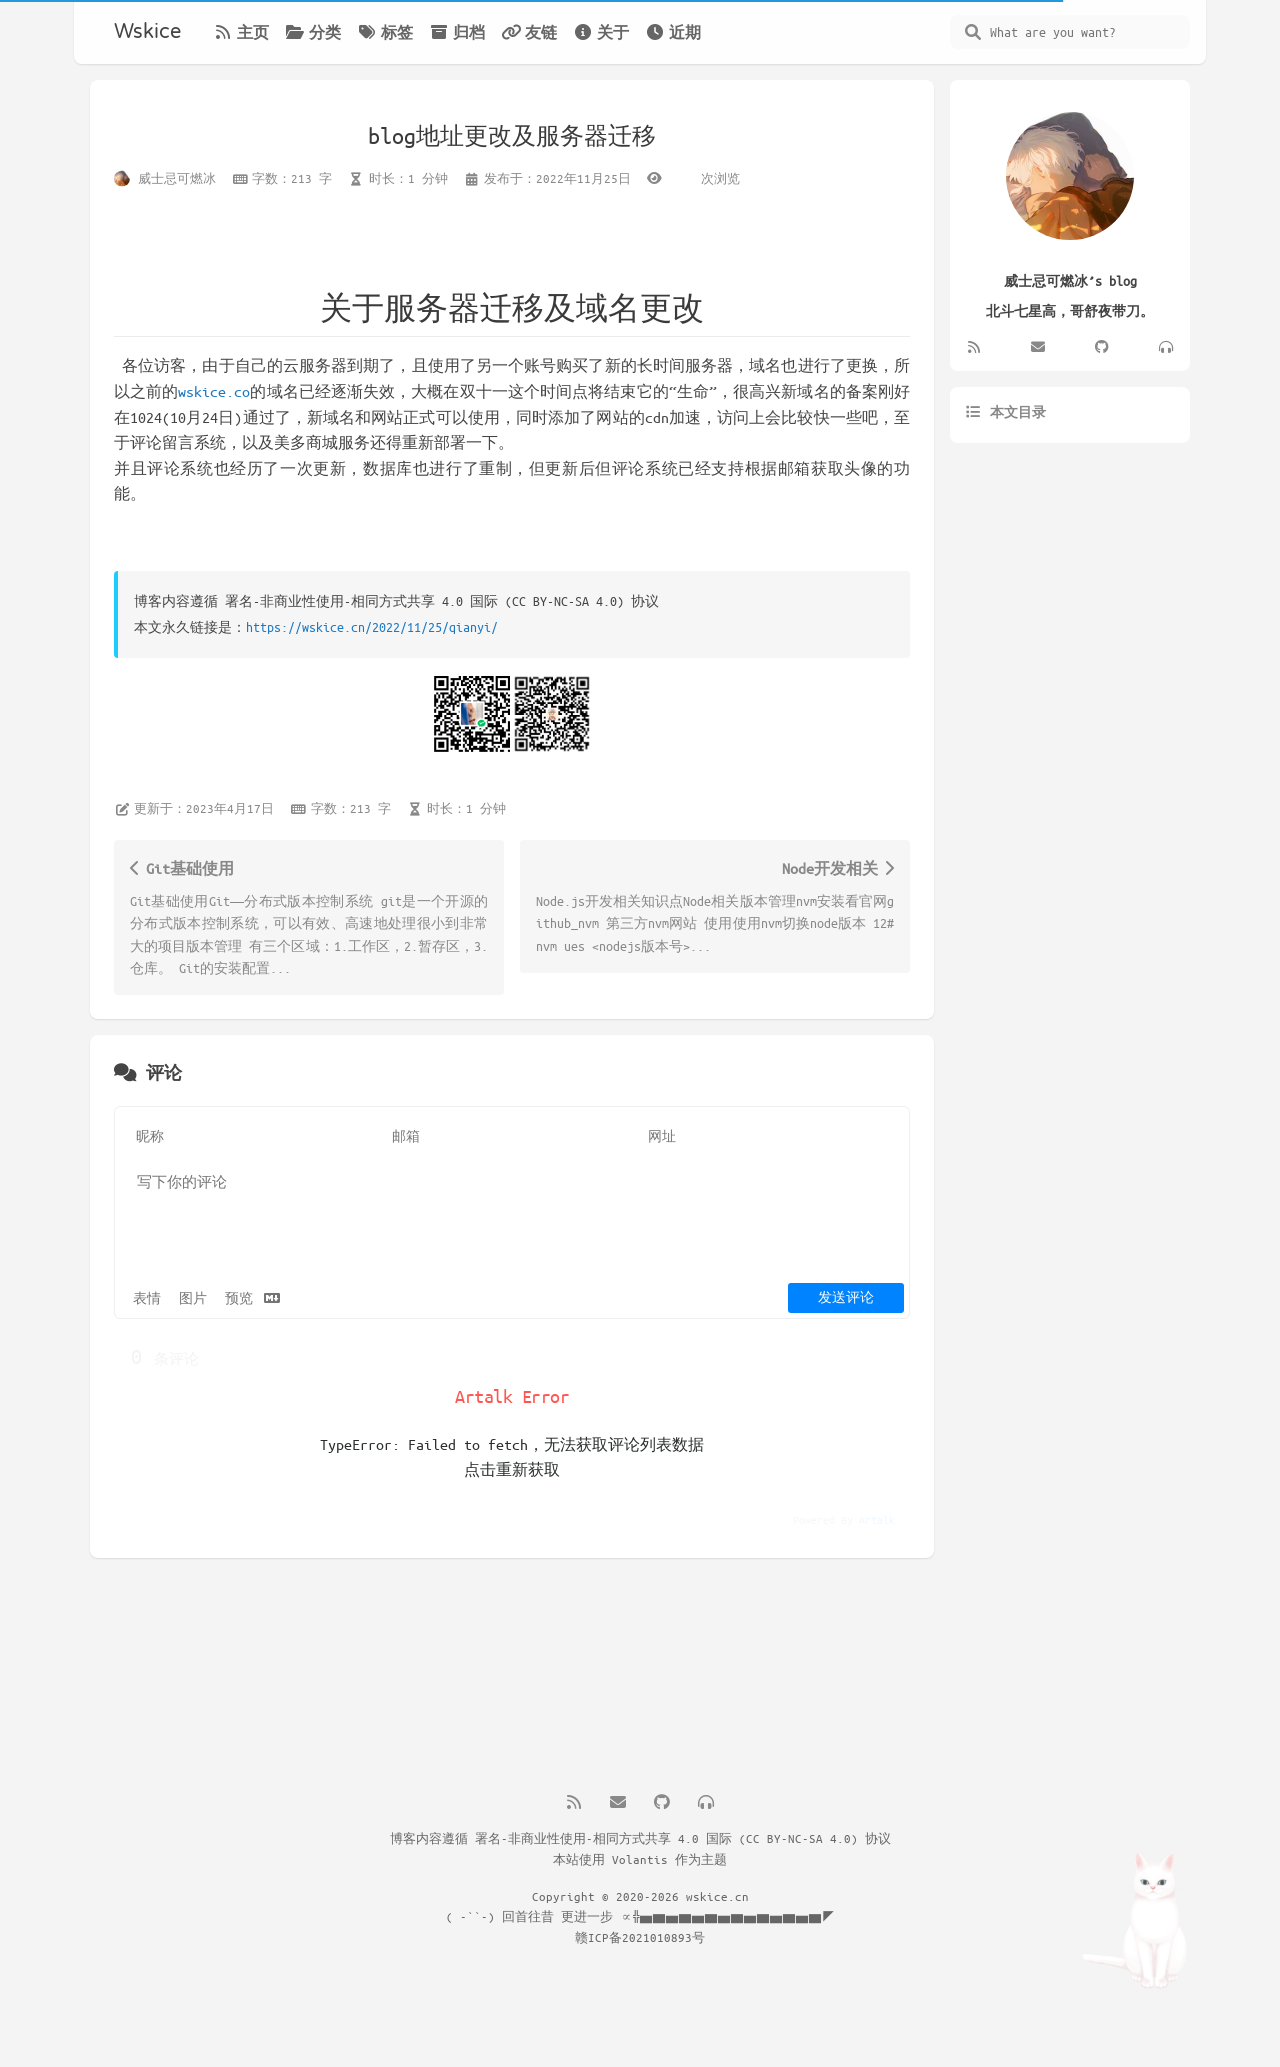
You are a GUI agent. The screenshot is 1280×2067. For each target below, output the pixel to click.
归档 (457, 32)
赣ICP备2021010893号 (640, 1937)
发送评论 (846, 1296)
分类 (313, 32)
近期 (673, 32)
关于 (601, 32)
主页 (241, 32)
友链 (529, 32)
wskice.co (214, 391)
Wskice (147, 32)
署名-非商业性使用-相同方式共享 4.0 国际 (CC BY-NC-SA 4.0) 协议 (683, 1838)
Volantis (640, 1859)
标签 (385, 32)
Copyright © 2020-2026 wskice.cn (640, 1896)
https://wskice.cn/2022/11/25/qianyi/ (372, 626)
